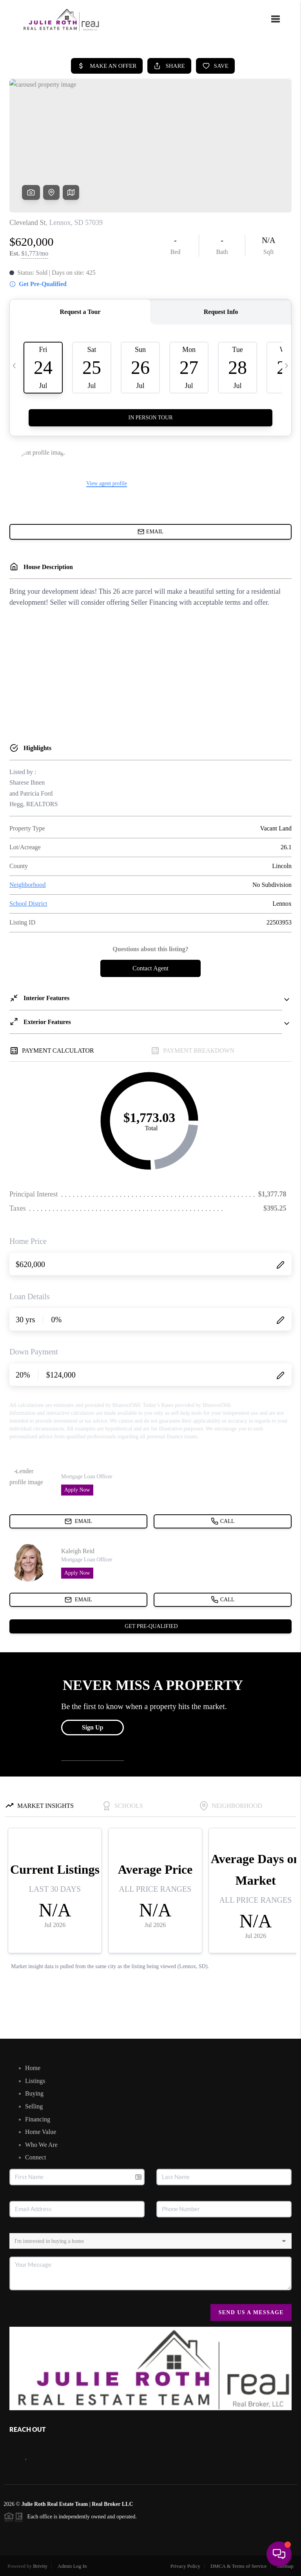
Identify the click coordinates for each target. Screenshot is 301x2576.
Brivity (40, 2566)
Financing (37, 2119)
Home (32, 2068)
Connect (35, 2157)
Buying (34, 2093)
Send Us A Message (251, 2312)
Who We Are (41, 2144)
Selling (34, 2106)
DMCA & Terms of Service (238, 2566)
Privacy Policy (185, 2566)
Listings (35, 2080)
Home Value (40, 2131)
